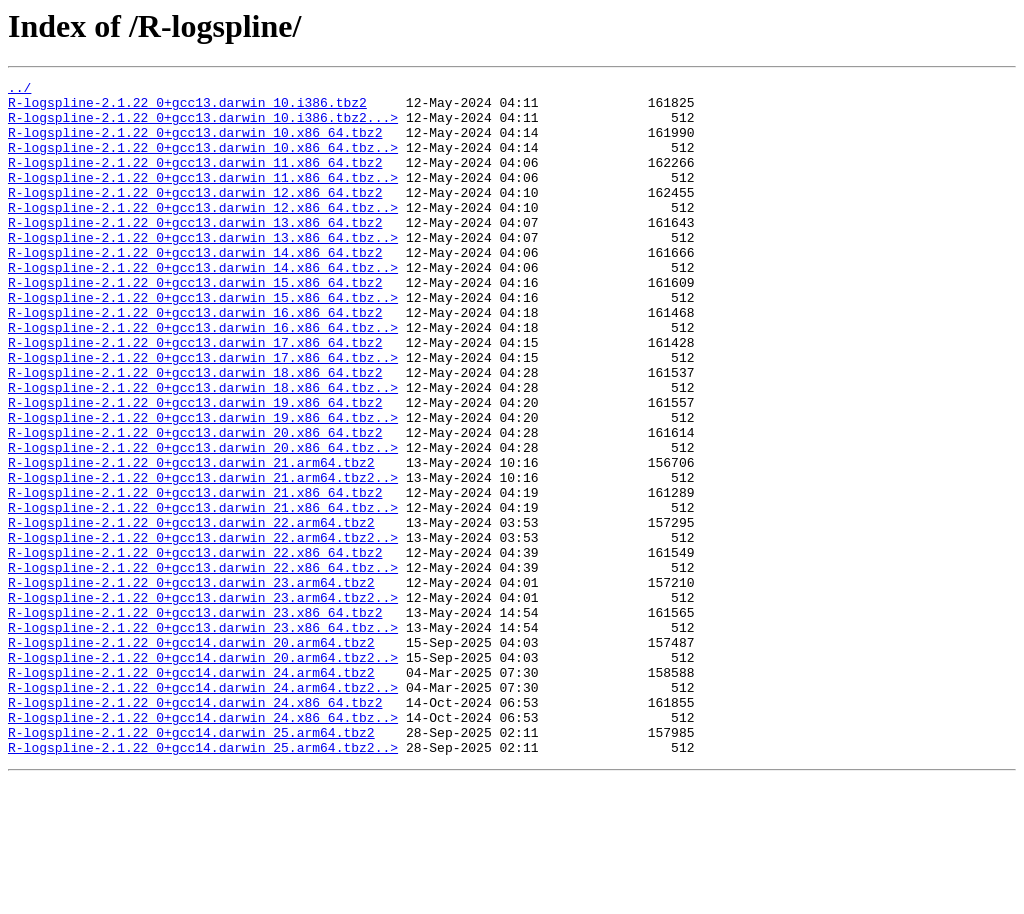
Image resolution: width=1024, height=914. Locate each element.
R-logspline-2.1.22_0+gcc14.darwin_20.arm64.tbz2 (191, 756)
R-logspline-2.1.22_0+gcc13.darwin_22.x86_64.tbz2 (195, 648)
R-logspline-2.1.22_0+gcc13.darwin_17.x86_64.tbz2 (195, 396)
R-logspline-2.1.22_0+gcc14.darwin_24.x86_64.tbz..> (203, 846)
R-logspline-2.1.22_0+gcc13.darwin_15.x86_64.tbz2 (195, 324)
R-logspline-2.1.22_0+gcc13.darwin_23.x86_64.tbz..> (203, 738)
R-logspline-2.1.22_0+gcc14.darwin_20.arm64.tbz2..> (203, 774)
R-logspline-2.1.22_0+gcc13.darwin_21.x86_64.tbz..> (203, 594)
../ (19, 90)
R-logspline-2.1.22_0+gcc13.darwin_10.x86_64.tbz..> (203, 162)
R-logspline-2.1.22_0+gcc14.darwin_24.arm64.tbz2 (191, 792)
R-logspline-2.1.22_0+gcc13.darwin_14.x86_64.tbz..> (203, 306)
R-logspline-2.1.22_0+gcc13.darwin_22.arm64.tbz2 (191, 612)
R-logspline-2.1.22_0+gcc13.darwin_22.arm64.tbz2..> (203, 630)
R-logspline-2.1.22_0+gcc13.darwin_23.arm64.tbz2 (191, 684)
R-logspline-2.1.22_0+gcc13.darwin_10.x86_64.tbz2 (195, 144)
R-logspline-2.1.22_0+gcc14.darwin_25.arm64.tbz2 (191, 864)
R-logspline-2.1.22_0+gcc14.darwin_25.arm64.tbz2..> (203, 882)
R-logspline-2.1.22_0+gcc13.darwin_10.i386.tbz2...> (203, 126)
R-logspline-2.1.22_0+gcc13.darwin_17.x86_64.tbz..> (203, 414)
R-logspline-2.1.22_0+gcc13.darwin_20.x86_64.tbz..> (203, 522)
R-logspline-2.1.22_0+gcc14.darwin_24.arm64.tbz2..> (203, 810)
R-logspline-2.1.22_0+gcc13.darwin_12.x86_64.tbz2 (195, 216)
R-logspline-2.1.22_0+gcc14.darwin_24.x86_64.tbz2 (195, 828)
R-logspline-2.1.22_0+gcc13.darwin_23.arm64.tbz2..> (203, 702)
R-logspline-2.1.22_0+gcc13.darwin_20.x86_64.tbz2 (195, 504)
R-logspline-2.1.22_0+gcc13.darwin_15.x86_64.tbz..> (203, 342)
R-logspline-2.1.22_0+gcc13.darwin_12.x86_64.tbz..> (203, 234)
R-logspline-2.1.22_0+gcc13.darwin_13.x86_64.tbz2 (195, 252)
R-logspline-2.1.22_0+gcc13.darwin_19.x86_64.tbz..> (203, 486)
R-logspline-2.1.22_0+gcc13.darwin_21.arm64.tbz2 (191, 540)
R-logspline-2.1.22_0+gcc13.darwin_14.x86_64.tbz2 (195, 288)
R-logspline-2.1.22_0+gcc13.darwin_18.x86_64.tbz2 (195, 432)
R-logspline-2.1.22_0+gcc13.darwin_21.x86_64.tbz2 (195, 576)
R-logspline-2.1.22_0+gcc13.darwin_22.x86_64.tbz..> (203, 666)
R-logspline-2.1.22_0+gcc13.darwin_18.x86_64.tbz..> (203, 450)
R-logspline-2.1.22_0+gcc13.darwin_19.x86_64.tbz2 (195, 468)
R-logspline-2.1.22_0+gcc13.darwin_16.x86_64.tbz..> (203, 378)
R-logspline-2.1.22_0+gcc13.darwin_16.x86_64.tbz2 (195, 360)
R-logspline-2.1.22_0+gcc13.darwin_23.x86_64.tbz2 (195, 720)
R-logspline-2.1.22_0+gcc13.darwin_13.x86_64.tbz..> (203, 270)
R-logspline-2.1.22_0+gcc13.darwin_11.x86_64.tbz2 (195, 180)
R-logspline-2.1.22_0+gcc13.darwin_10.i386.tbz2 (187, 108)
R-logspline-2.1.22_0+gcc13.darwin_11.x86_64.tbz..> (203, 198)
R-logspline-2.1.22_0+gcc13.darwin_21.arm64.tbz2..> (203, 558)
